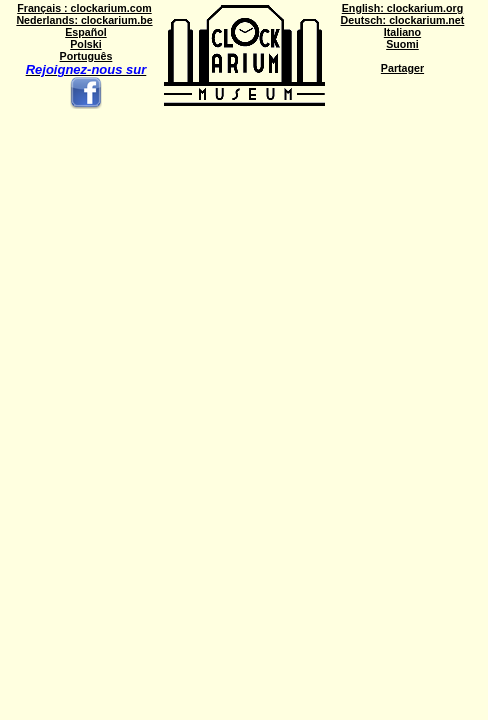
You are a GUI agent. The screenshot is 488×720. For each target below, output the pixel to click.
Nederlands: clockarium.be (84, 20)
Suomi (402, 44)
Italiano (402, 32)
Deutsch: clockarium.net (403, 20)
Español (85, 32)
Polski (85, 44)
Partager (402, 68)
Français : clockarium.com (84, 8)
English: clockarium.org (402, 8)
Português (86, 56)
